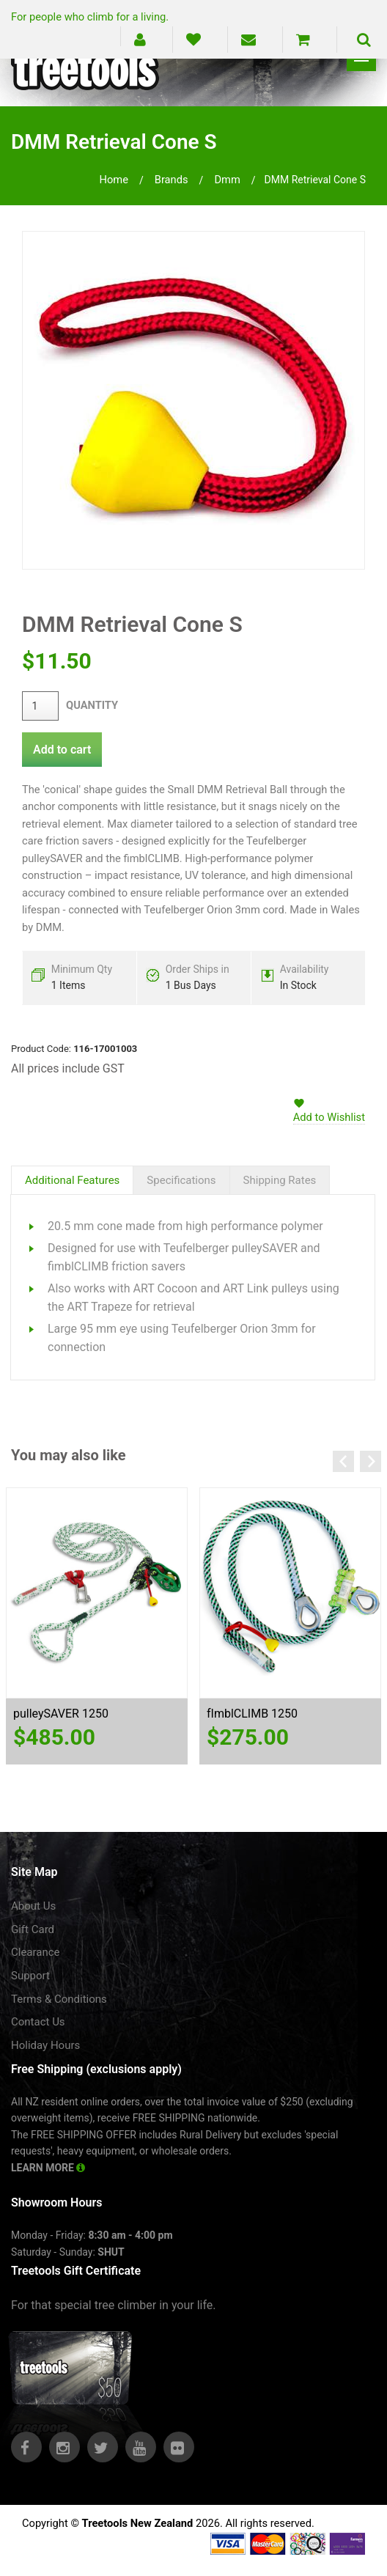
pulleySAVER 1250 (60, 1714)
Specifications (181, 1180)
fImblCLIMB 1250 (252, 1714)
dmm (227, 179)
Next (370, 1461)
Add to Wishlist (329, 1117)
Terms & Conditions (59, 1999)
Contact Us (38, 2021)
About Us (33, 1906)
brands (171, 179)
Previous (343, 1461)
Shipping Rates (280, 1180)
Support (30, 1975)
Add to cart (62, 750)
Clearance (35, 1952)
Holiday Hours (45, 2045)
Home (113, 179)
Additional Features (72, 1180)
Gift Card (32, 1929)
